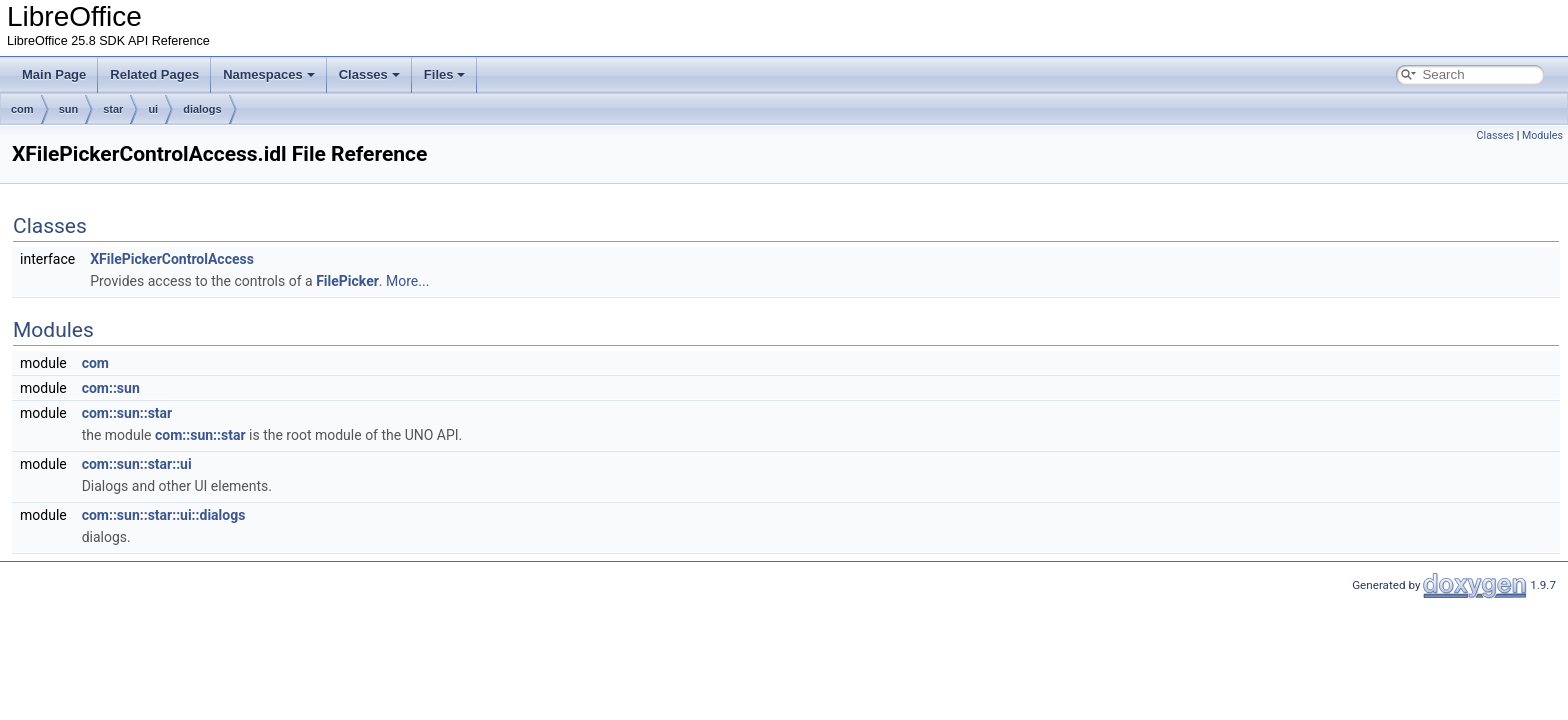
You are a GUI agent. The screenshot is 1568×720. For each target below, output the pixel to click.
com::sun (111, 388)
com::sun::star (127, 413)
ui (153, 109)
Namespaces (269, 74)
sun (69, 109)
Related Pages (154, 74)
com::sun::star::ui (137, 464)
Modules (1542, 135)
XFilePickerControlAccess (172, 259)
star (113, 109)
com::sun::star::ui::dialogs (164, 515)
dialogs (202, 109)
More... (407, 281)
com (22, 109)
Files (445, 74)
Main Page (54, 74)
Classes (369, 74)
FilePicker (347, 281)
